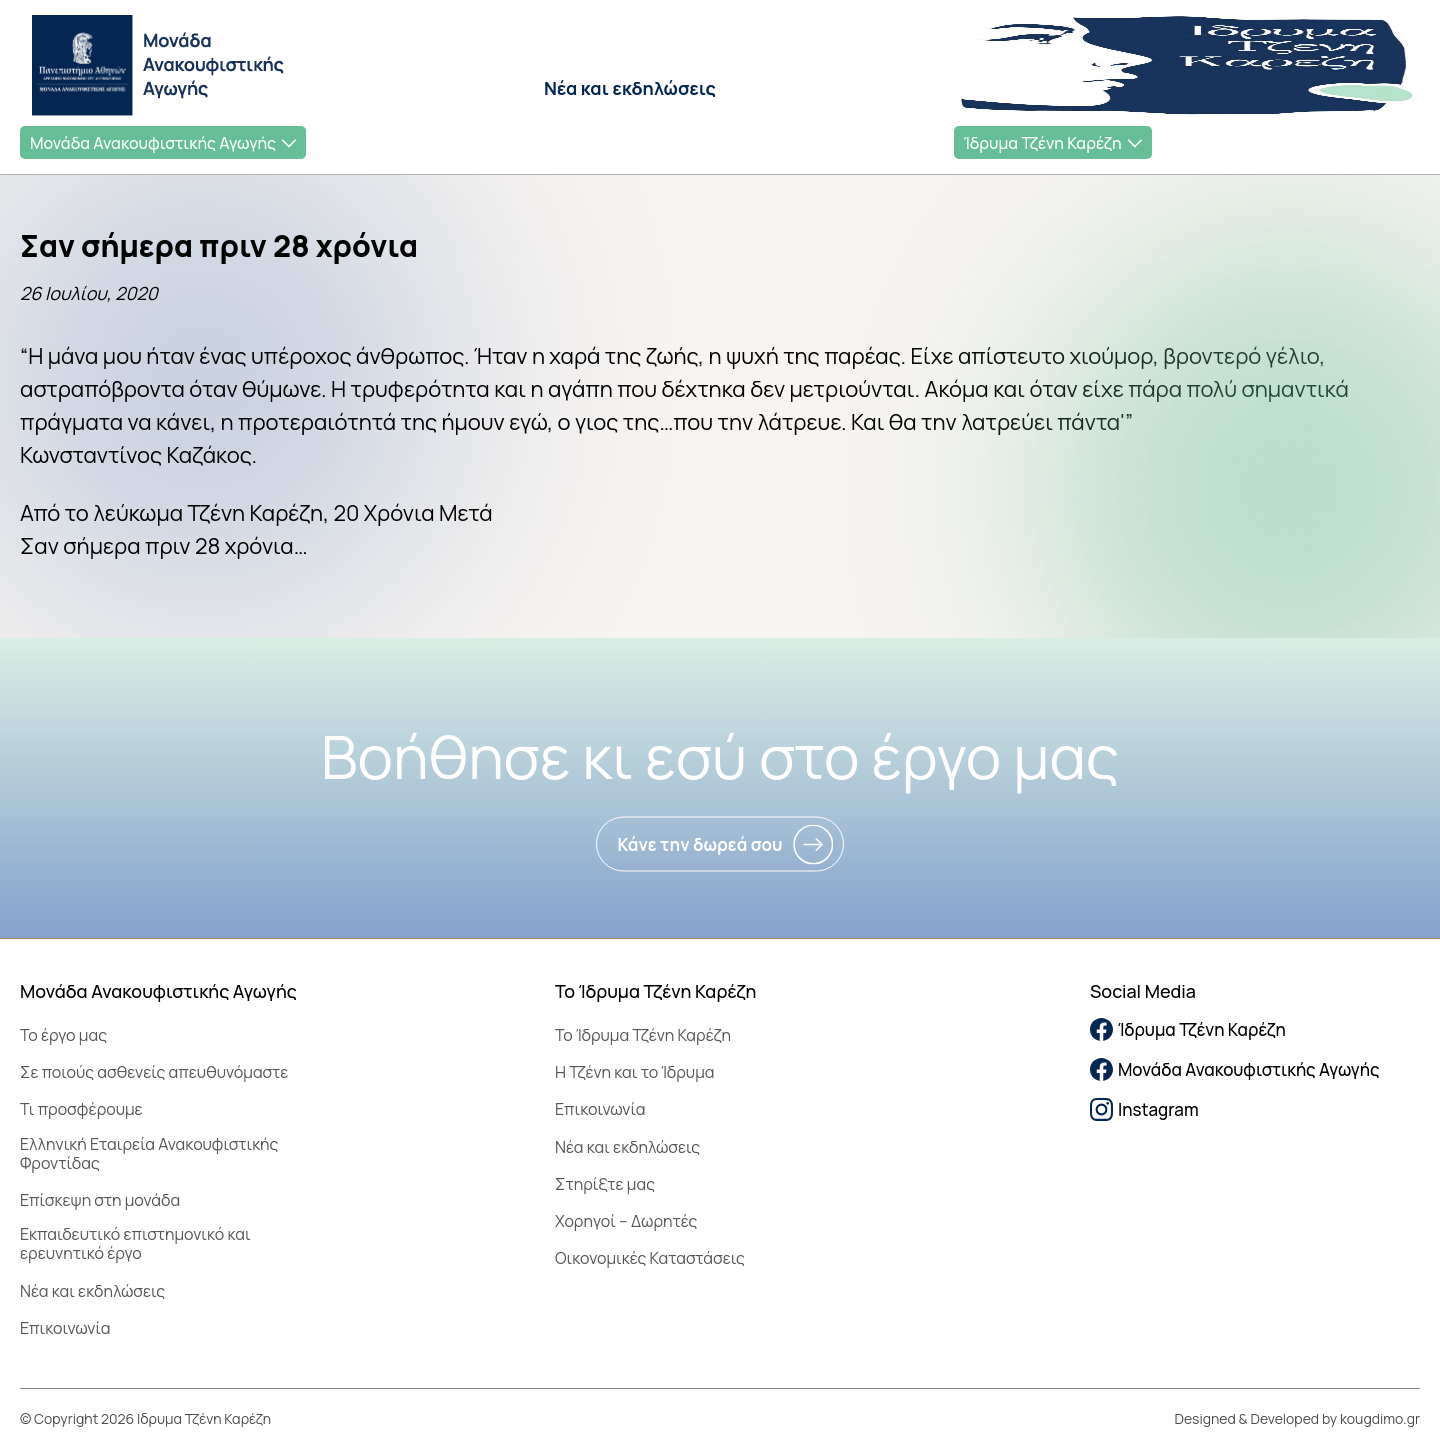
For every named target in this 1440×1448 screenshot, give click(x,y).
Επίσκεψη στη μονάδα (100, 1200)
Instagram (1144, 1109)
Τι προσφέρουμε (81, 1109)
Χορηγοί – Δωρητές (626, 1221)
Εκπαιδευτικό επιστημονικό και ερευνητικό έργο (135, 1243)
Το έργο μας (63, 1035)
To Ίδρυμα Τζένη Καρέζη (643, 1035)
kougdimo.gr (1380, 1418)
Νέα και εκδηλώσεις (630, 88)
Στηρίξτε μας (605, 1184)
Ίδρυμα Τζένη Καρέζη (1043, 143)
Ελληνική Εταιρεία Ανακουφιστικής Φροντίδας (149, 1153)
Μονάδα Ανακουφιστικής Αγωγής (153, 143)
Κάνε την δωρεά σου (699, 844)
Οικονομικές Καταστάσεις (650, 1258)
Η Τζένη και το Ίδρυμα (635, 1072)
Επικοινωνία (65, 1328)
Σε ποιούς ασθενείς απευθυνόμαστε (154, 1072)
